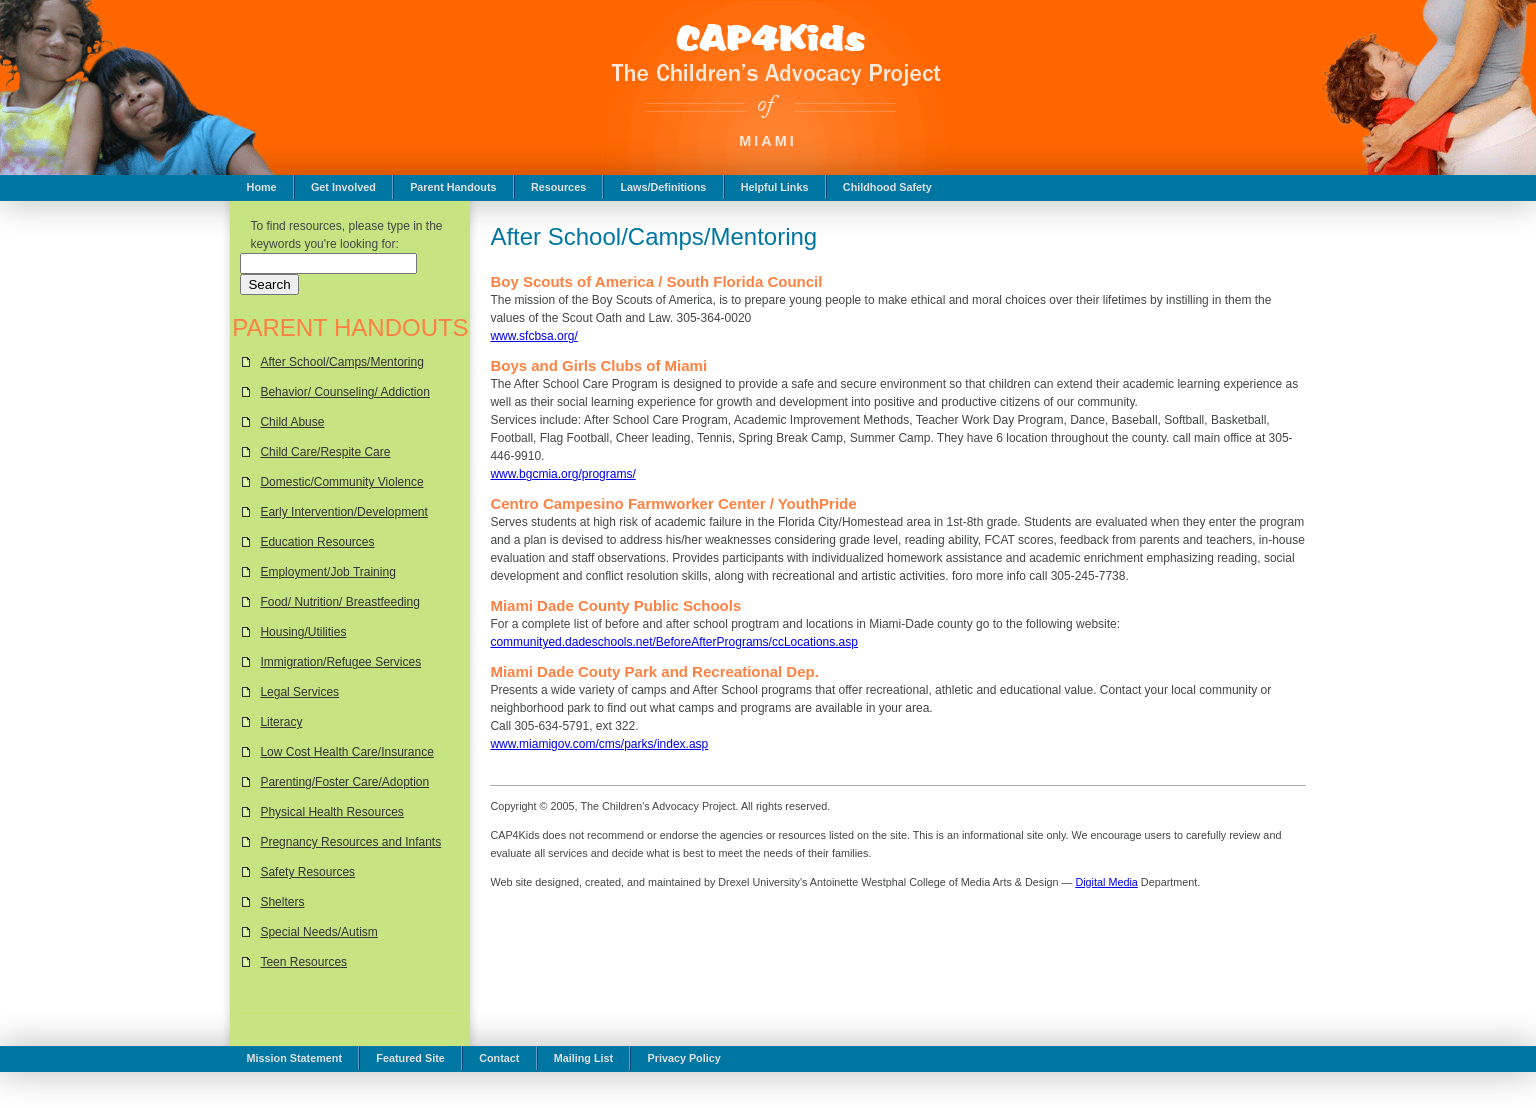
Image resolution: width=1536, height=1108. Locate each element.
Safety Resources (307, 872)
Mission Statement (294, 1058)
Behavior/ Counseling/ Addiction (344, 392)
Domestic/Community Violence (341, 482)
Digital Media (1106, 882)
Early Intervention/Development (343, 512)
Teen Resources (303, 962)
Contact (499, 1058)
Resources (558, 187)
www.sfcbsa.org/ (533, 336)
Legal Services (299, 692)
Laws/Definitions (664, 187)
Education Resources (317, 542)
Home (262, 187)
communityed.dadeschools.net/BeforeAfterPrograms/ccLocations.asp (674, 642)
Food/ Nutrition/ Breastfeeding (339, 602)
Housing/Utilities (303, 632)
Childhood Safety (887, 187)
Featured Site (410, 1058)
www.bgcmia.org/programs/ (562, 474)
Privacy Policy (683, 1058)
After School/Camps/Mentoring (341, 362)
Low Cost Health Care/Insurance (346, 752)
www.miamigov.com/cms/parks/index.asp (599, 744)
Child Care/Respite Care (325, 452)
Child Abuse (292, 422)
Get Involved (343, 187)
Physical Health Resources (331, 812)
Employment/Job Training (327, 572)
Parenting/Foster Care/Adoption (344, 782)
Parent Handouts (453, 187)
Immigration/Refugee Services (340, 662)
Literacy (281, 722)
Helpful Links (775, 187)
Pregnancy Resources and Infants (350, 842)
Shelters (282, 902)
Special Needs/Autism (318, 932)
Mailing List (583, 1058)
